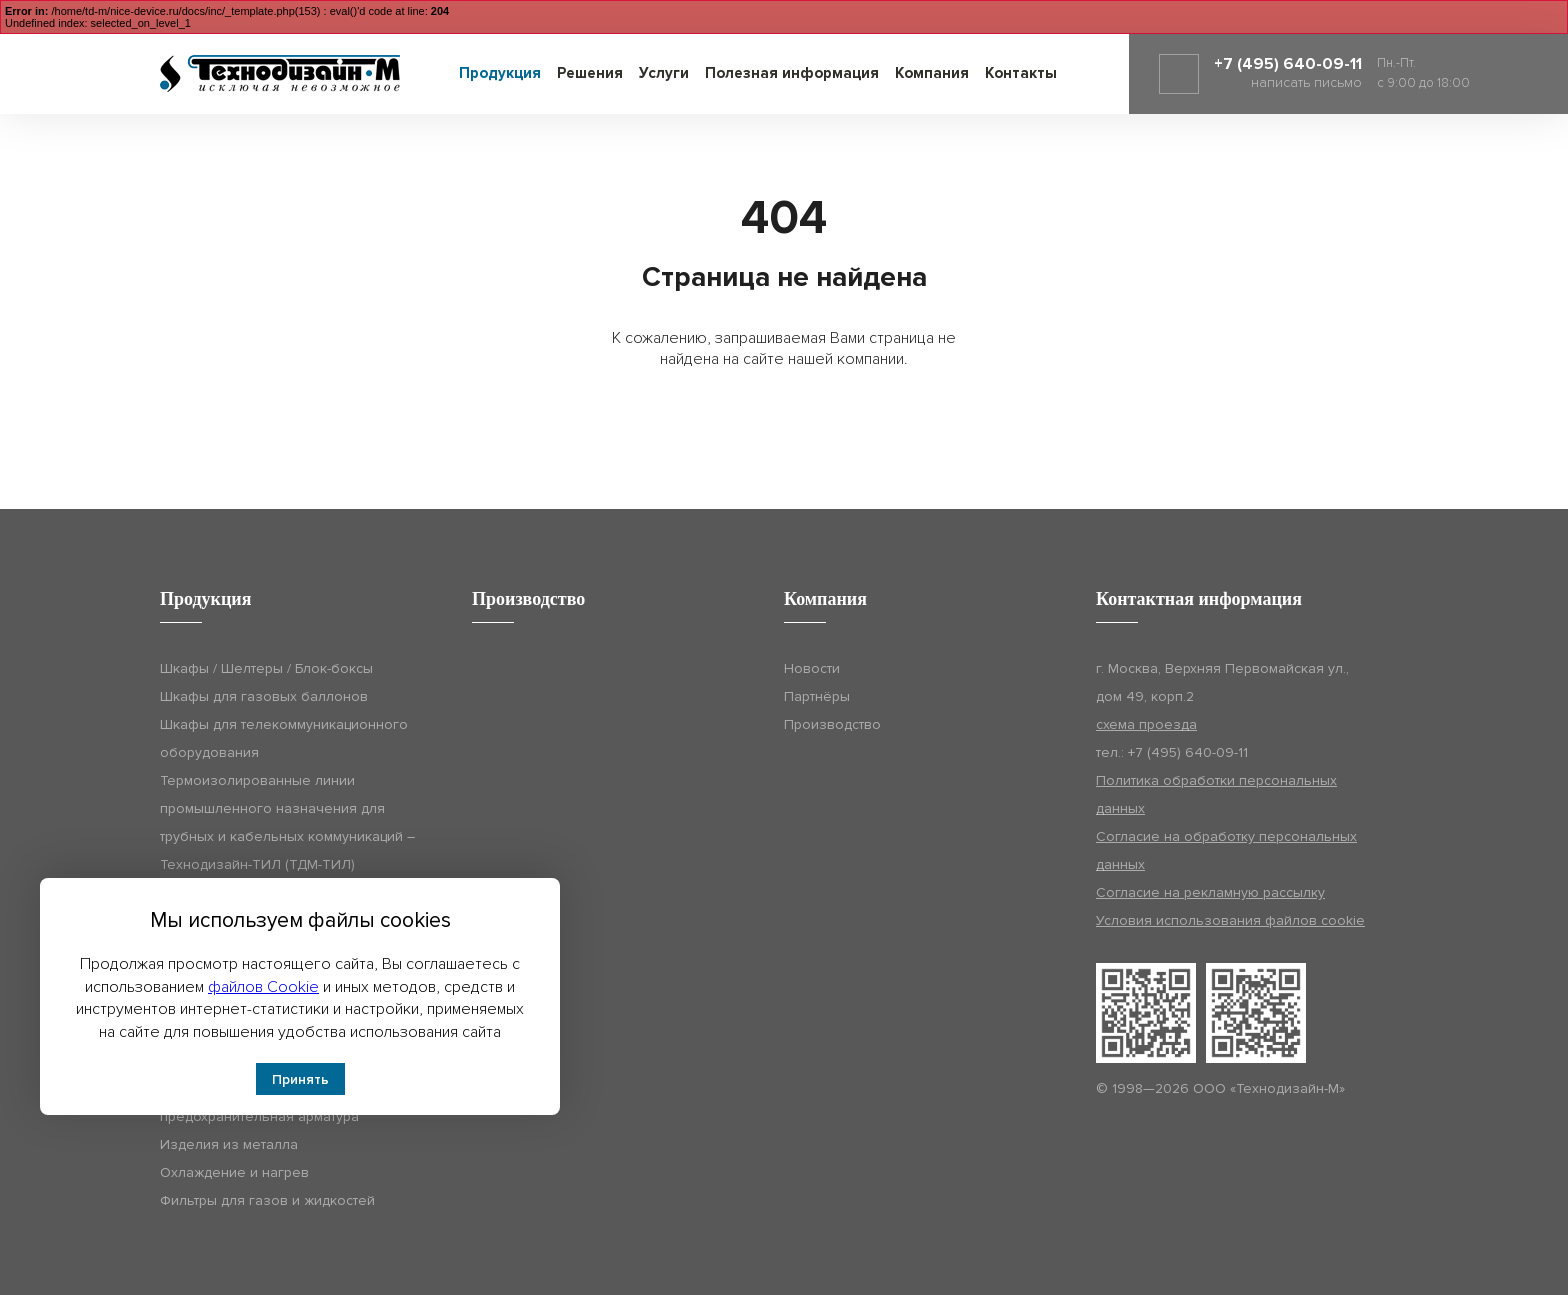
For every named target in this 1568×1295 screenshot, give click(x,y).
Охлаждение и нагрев (234, 1172)
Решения (590, 73)
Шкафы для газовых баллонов (264, 696)
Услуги (664, 73)
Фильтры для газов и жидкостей (267, 1200)
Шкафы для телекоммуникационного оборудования (284, 738)
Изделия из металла (229, 1144)
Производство (832, 724)
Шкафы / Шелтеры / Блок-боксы (266, 668)
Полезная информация (792, 73)
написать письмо (1306, 82)
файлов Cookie (263, 987)
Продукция (500, 73)
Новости (812, 668)
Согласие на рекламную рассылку (1210, 892)
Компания (932, 73)
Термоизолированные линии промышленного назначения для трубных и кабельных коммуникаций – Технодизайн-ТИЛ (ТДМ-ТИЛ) (287, 822)
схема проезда (1146, 724)
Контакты (1021, 73)
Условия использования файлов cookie (1230, 920)
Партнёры (817, 696)
